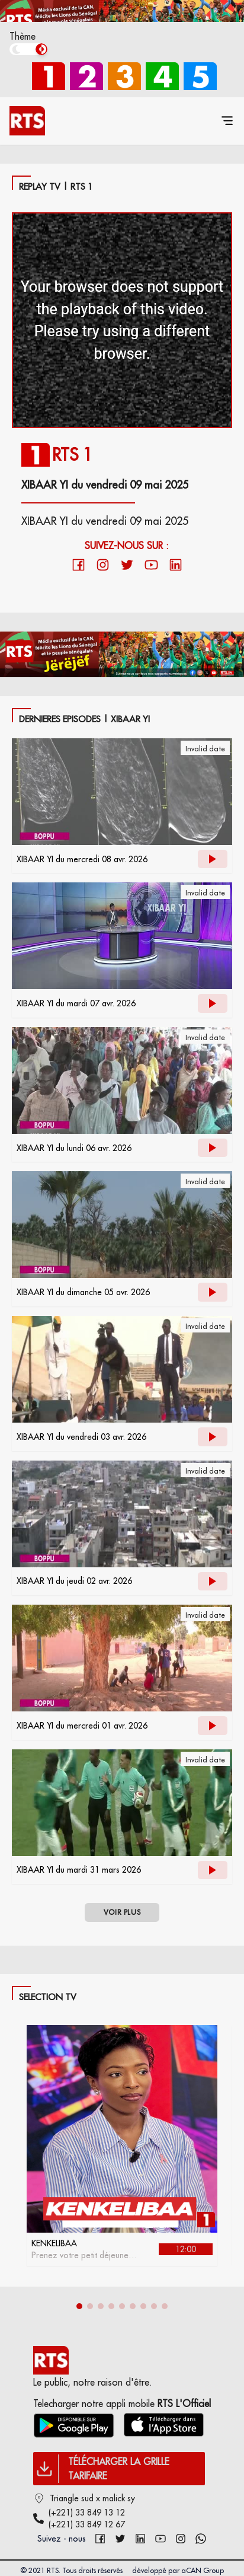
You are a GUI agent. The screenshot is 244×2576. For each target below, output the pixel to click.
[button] (79, 2306)
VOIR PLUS (122, 1912)
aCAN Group (202, 2570)
